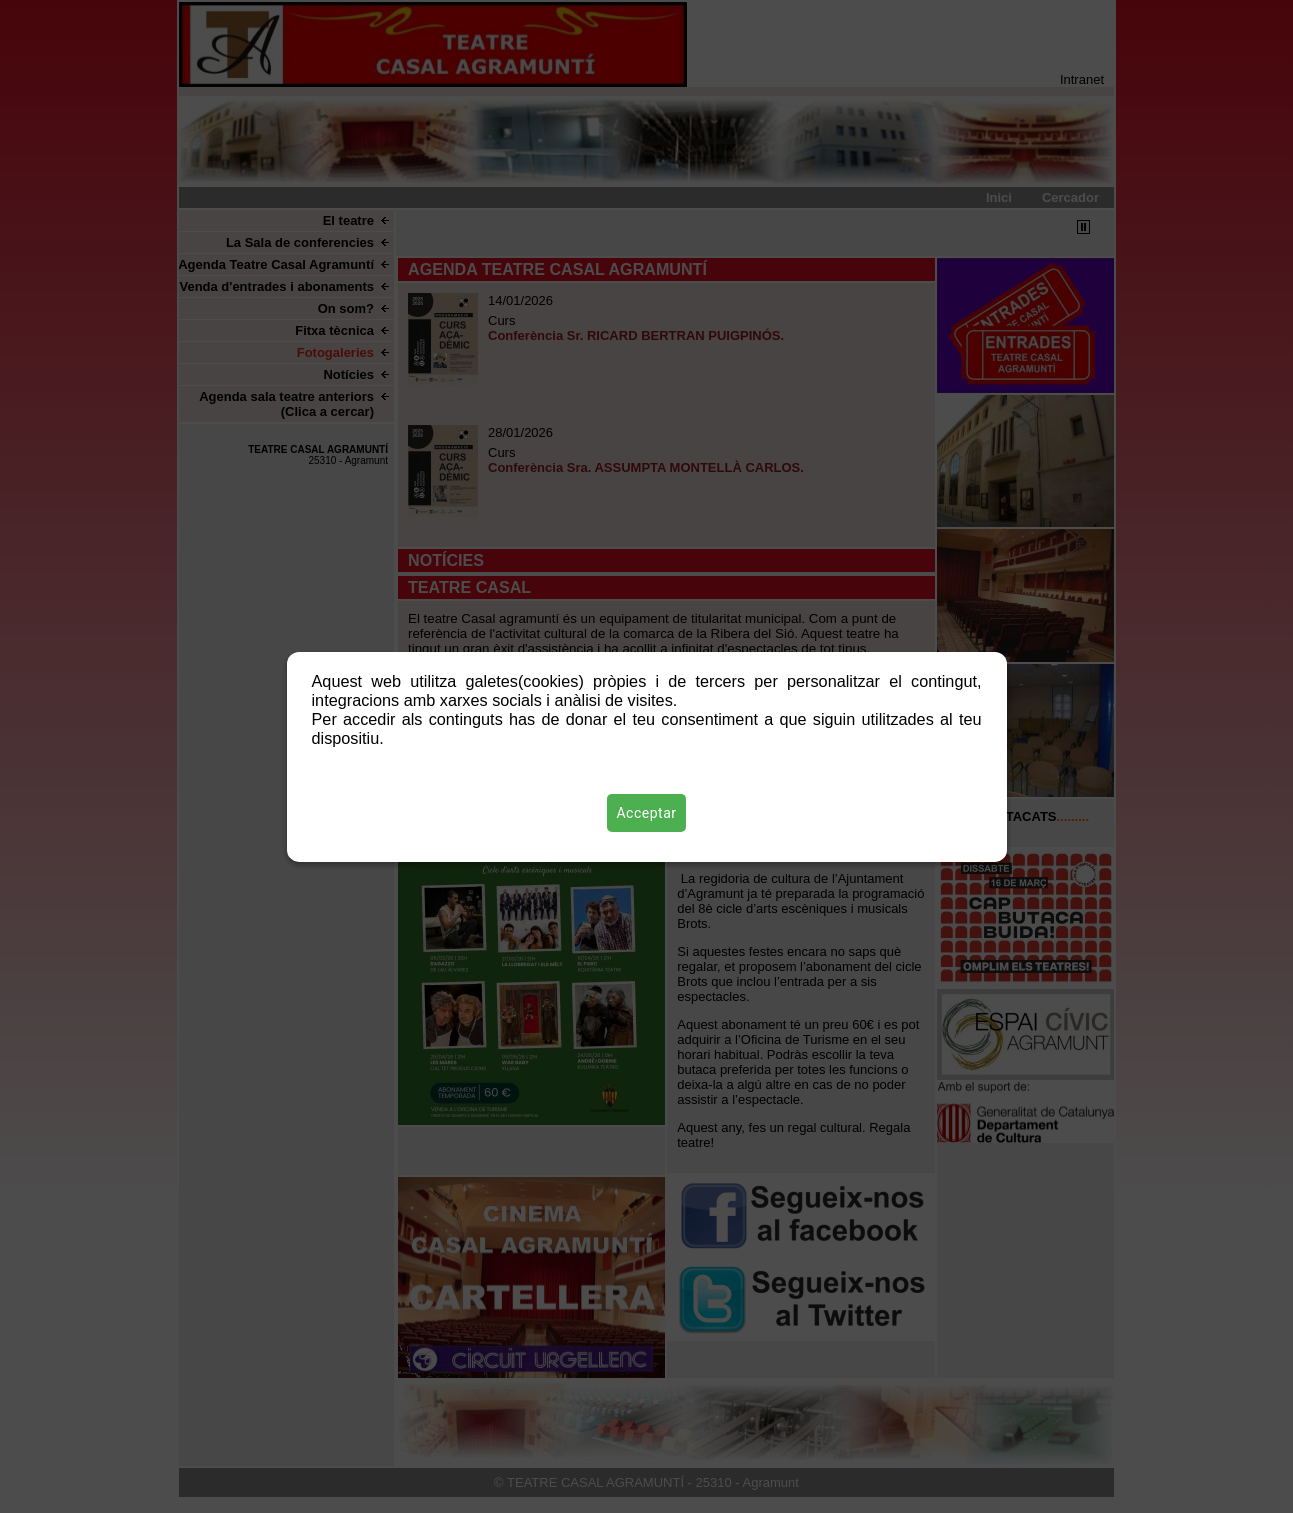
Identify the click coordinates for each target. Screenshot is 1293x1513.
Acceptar (647, 813)
